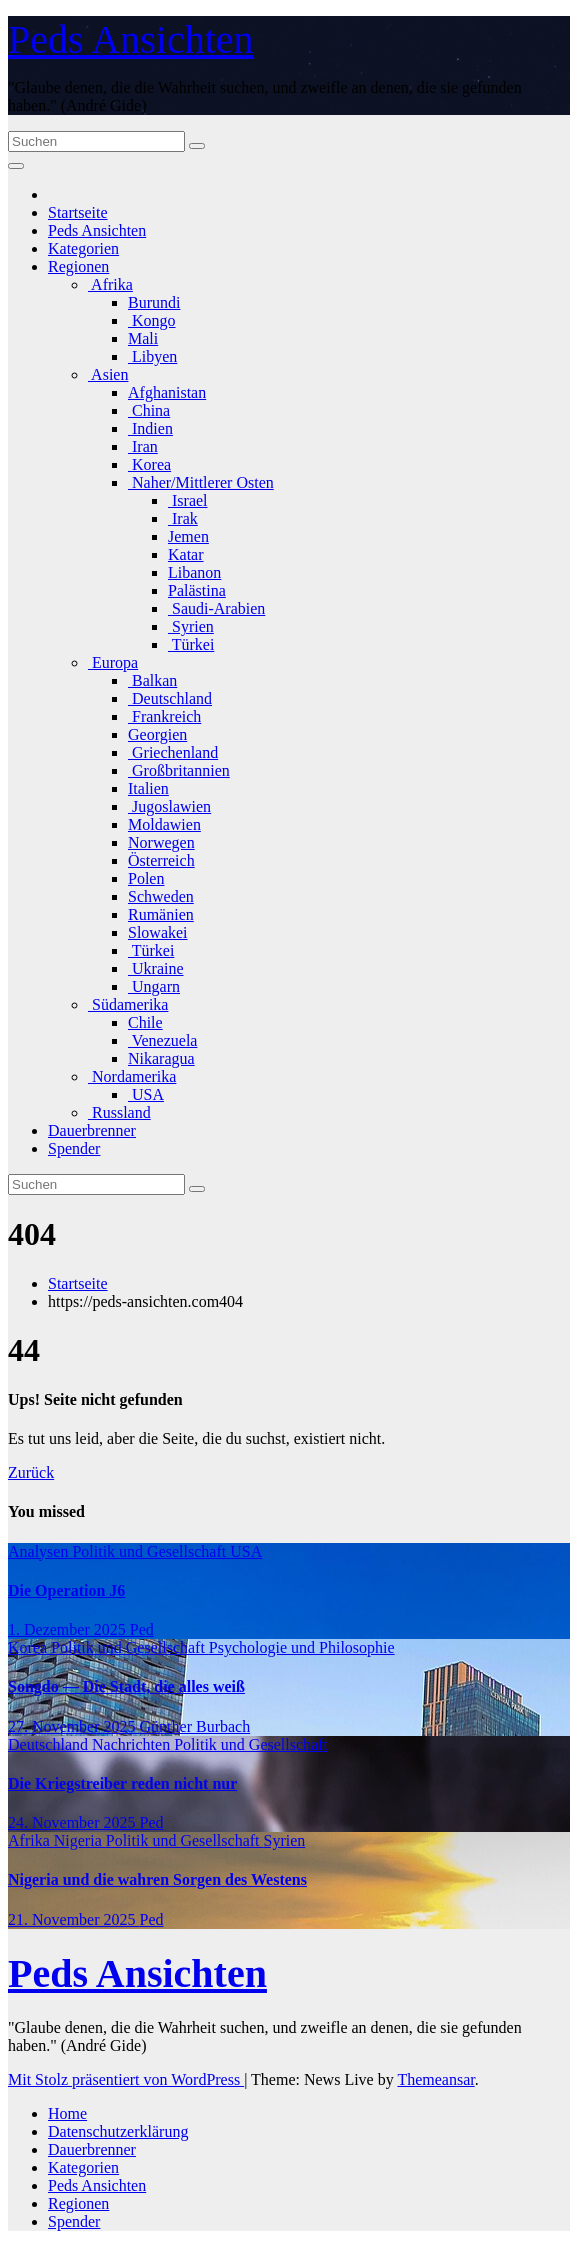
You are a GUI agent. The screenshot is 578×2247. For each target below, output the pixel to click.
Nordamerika (132, 1076)
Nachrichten (133, 1744)
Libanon (194, 572)
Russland (119, 1112)
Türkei (191, 644)
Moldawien (164, 824)
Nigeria (80, 1840)
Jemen (188, 536)
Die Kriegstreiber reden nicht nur (122, 1783)
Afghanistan (167, 392)
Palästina (197, 590)
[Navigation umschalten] (16, 166)
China (149, 410)
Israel (188, 500)
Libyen (152, 356)
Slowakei (158, 932)
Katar (186, 554)
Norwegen (161, 842)
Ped (142, 1629)
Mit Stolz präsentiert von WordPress (126, 2079)
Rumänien (161, 914)
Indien (150, 428)
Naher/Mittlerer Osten (201, 482)
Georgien (157, 734)
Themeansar (435, 2079)
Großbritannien (179, 770)
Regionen (78, 266)
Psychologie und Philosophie (302, 1647)
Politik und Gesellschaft (151, 1551)
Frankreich (164, 716)
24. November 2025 (74, 1822)
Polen (146, 878)
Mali (143, 338)
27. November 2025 (74, 1726)
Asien (108, 374)
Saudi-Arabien (216, 608)
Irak (183, 518)
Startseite (78, 212)
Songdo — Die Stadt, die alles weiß (126, 1686)
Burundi (154, 302)
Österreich (161, 860)
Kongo (152, 320)
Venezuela (162, 1040)
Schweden (161, 896)
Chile (145, 1022)
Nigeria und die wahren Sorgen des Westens (157, 1879)
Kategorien (83, 248)
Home (67, 2113)
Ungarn (154, 986)
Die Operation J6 (66, 1590)
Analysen (40, 1551)
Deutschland (170, 698)
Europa (113, 662)
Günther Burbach (195, 1726)
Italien (148, 788)
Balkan (152, 680)
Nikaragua (161, 1058)
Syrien (191, 626)
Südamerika (128, 1004)
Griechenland (173, 752)
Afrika (110, 284)
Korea (149, 464)
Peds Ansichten (131, 39)
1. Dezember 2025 (69, 1629)
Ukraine (156, 968)
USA (146, 1094)
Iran (143, 446)
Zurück (31, 1472)
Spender (74, 1148)
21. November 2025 (74, 1919)
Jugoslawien (169, 806)
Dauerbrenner (92, 1130)
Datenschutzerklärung (118, 2131)
